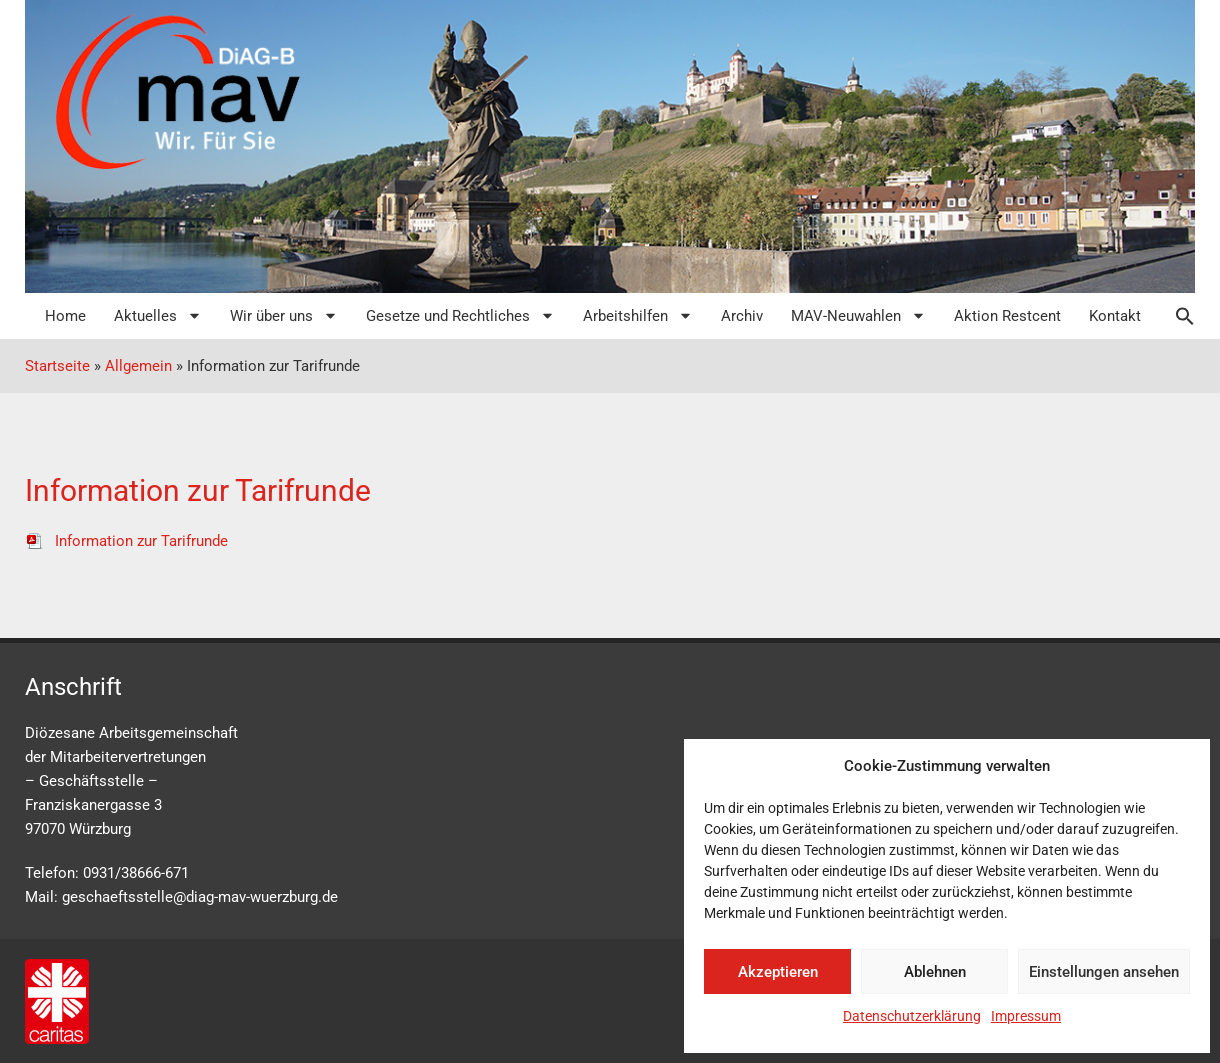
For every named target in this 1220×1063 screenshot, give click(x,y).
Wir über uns (284, 315)
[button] (1175, 316)
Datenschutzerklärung (912, 1016)
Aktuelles (158, 315)
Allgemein (138, 366)
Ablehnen (935, 972)
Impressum (1026, 1016)
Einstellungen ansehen (1104, 972)
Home (65, 316)
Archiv (742, 316)
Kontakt (1115, 316)
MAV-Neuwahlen (858, 315)
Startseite (57, 366)
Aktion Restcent (1007, 316)
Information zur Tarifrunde (126, 541)
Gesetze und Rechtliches (460, 315)
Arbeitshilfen (638, 315)
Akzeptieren (778, 972)
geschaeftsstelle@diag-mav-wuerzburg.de (200, 897)
